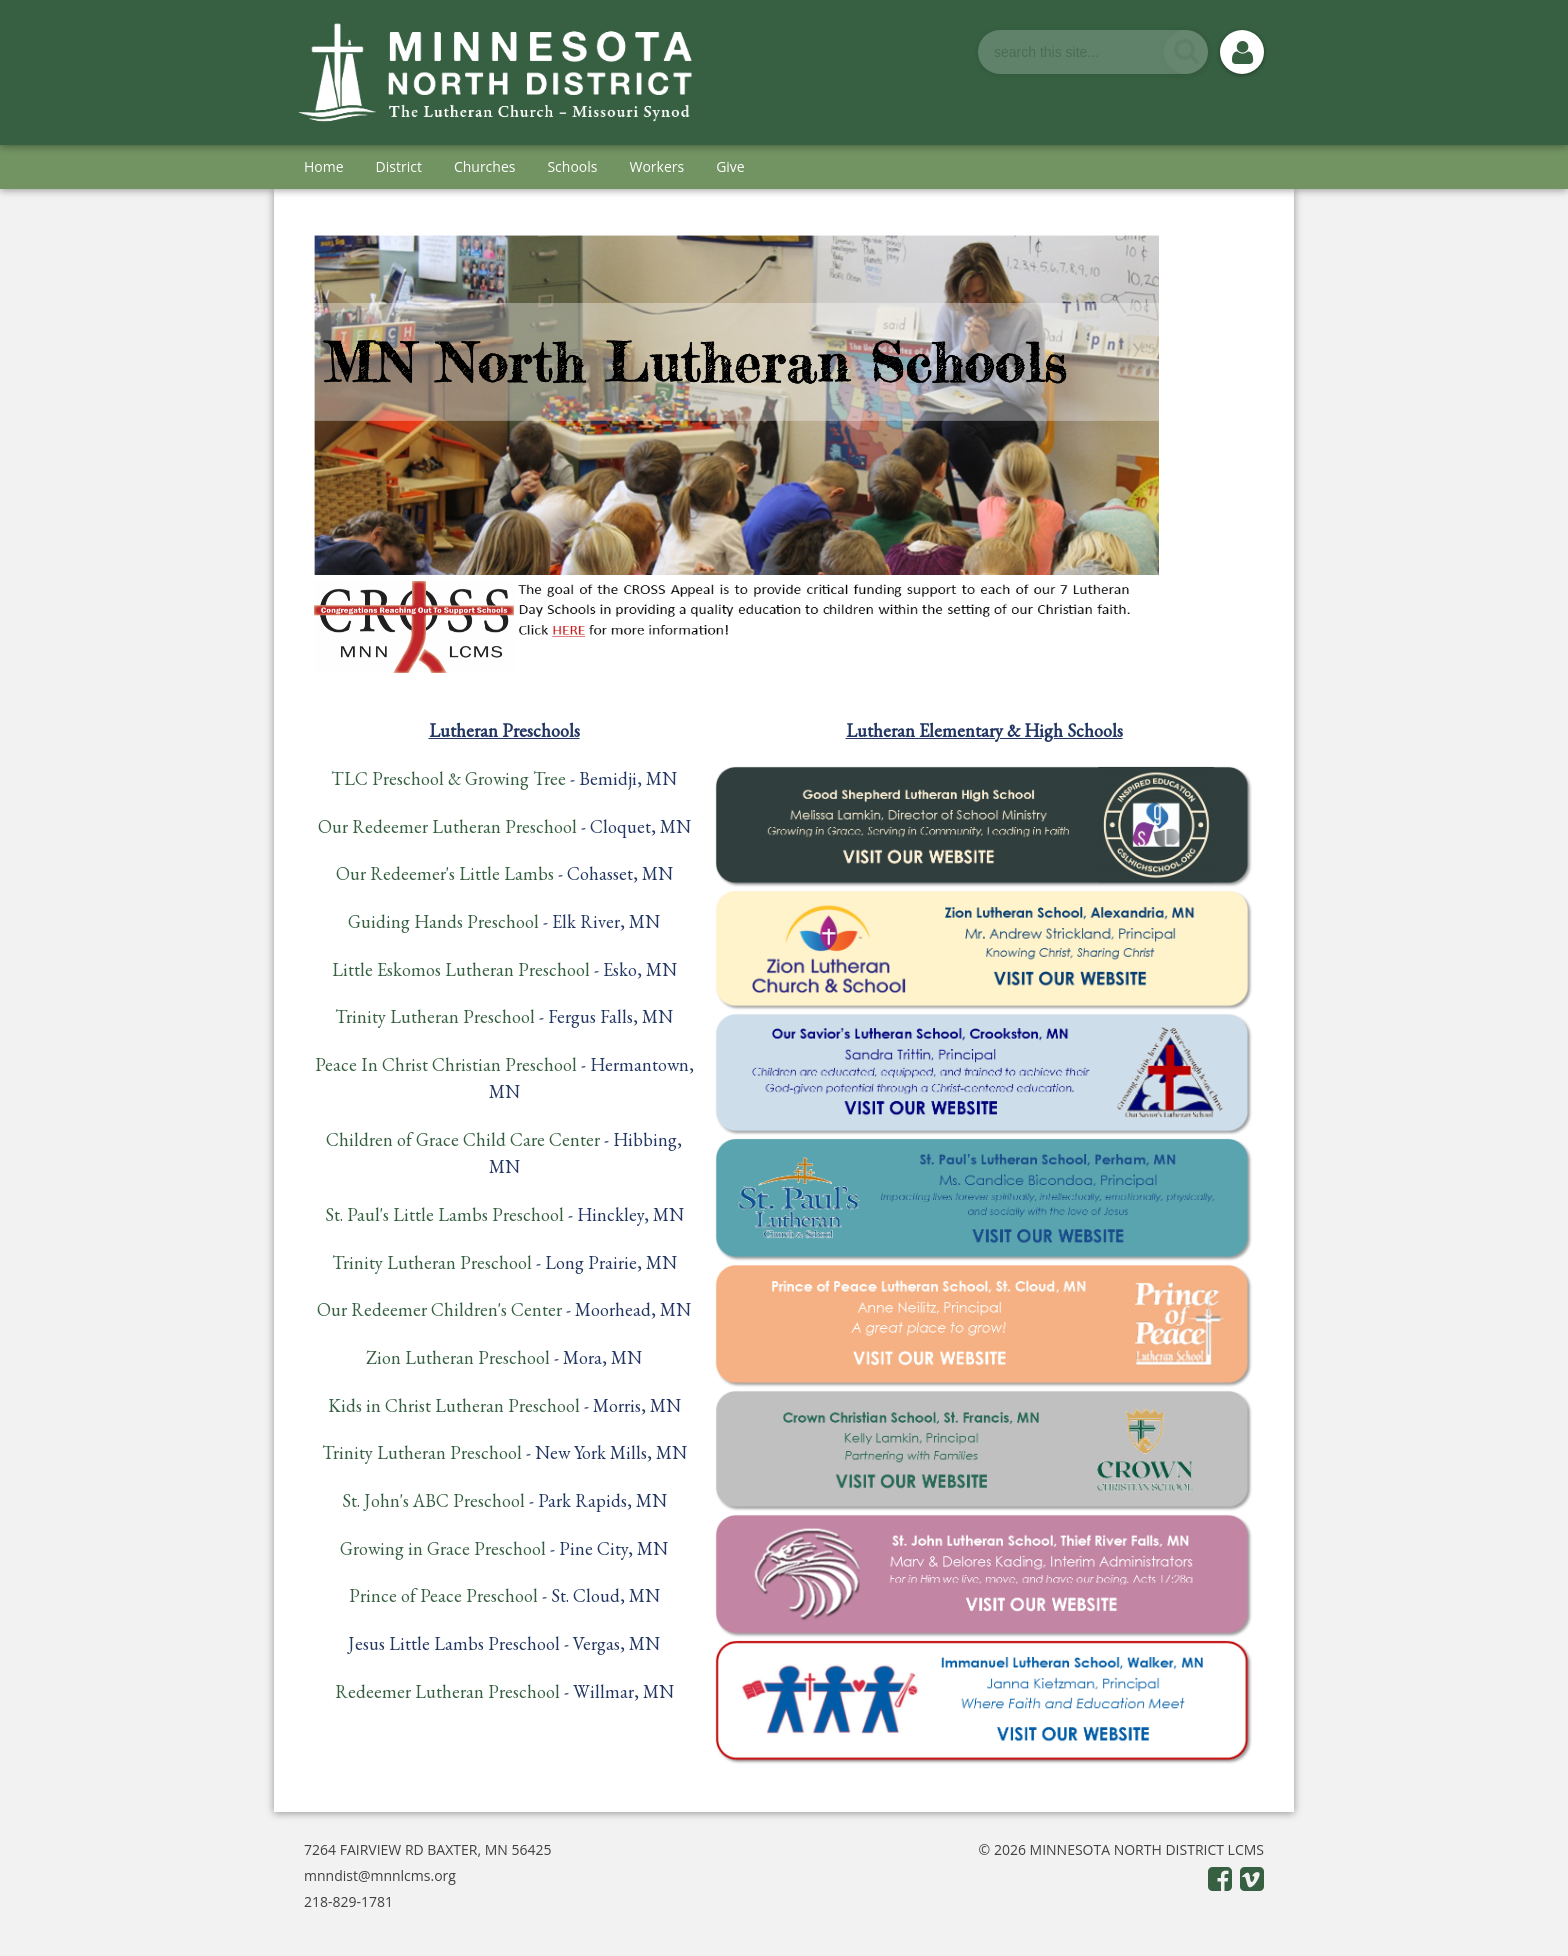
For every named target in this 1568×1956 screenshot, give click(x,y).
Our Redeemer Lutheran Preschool (447, 826)
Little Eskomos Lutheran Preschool (461, 969)
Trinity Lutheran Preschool (435, 1016)
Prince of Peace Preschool (443, 1595)
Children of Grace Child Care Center (463, 1139)
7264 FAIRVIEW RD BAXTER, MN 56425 (428, 1849)
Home (324, 166)
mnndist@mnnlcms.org (380, 1875)
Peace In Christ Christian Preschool (446, 1064)
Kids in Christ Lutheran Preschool (454, 1405)
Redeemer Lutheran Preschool (447, 1691)
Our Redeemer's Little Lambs (445, 873)
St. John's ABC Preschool (433, 1500)
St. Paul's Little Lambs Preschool (444, 1214)
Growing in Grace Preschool (443, 1548)
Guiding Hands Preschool (443, 921)
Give (730, 166)
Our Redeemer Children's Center (439, 1309)
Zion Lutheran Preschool (458, 1357)
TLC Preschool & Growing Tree (448, 778)
